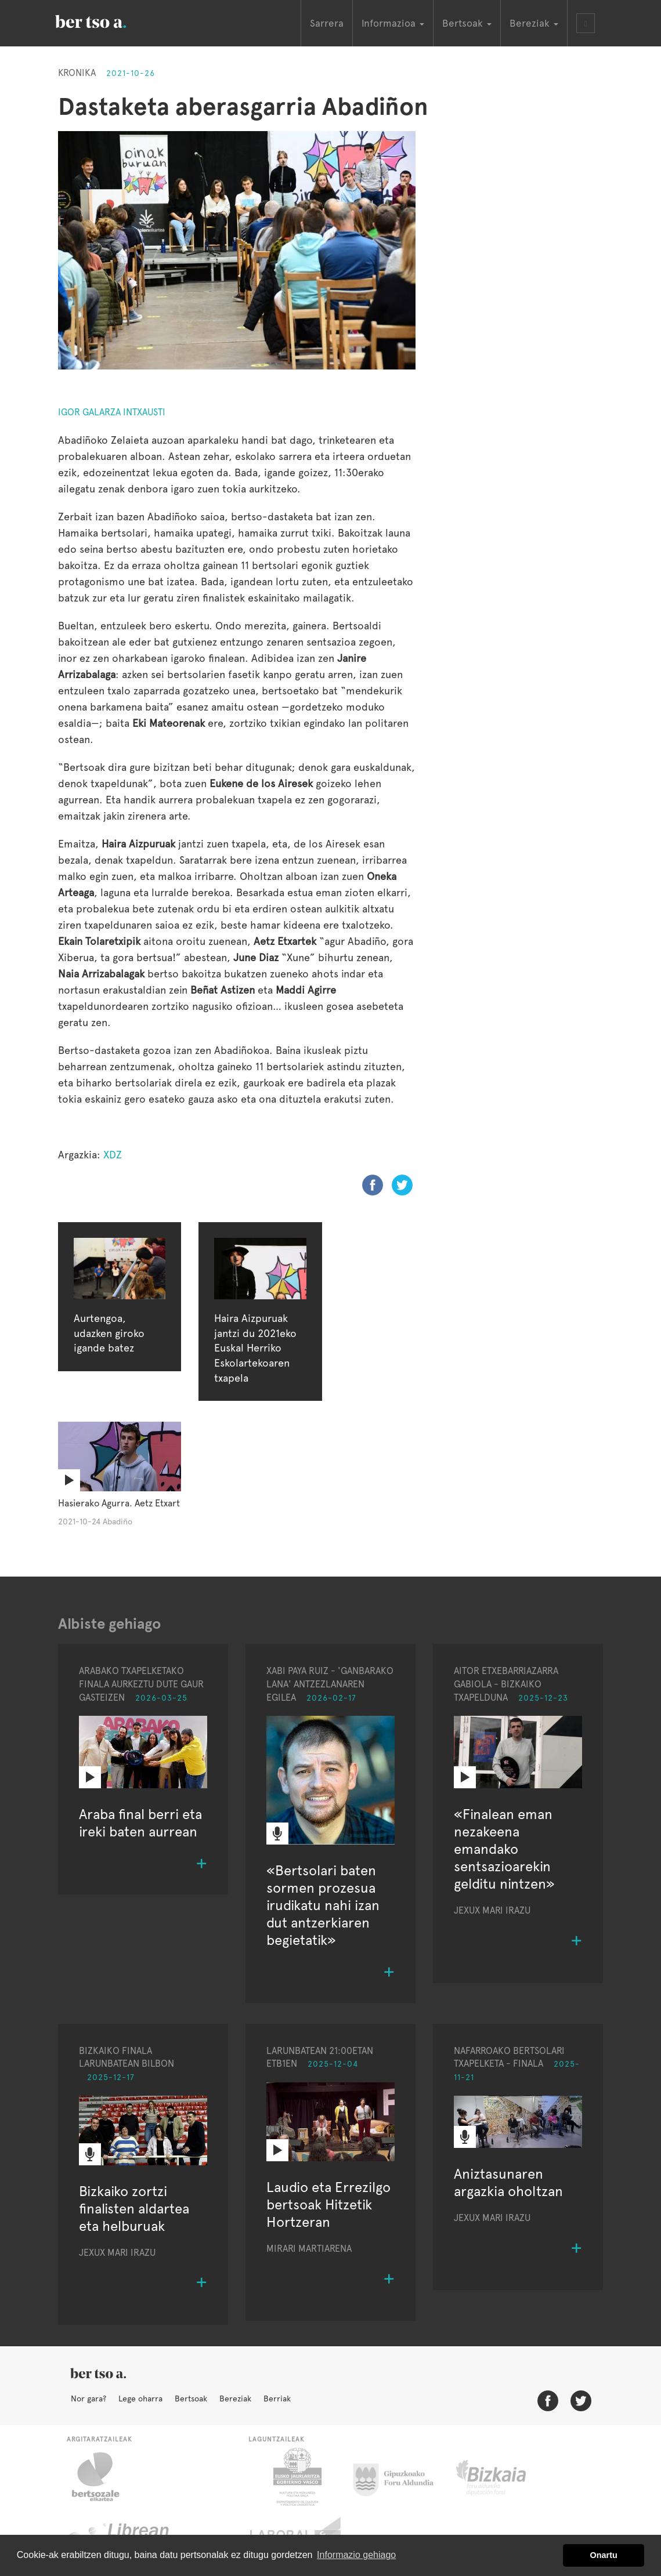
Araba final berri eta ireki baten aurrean (140, 1823)
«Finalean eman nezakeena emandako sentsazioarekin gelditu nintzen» (504, 1849)
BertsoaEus (107, 20)
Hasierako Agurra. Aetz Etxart (119, 1503)
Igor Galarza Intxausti (111, 412)
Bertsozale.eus (103, 2477)
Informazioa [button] (393, 23)
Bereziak (235, 2398)
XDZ (112, 1154)
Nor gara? (88, 2398)
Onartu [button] (603, 2555)
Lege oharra (140, 2398)
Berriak (277, 2398)
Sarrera (327, 23)
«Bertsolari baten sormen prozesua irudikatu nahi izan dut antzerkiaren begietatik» (323, 1905)
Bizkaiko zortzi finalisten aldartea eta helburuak (134, 2208)
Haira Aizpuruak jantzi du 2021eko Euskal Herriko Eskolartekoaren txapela (255, 1348)
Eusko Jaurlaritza (296, 2477)
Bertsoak (191, 2398)
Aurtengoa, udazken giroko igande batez (109, 1333)
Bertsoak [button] (467, 23)
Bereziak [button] (534, 23)
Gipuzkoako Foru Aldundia (400, 2477)
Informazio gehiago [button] (356, 2555)
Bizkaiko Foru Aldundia (504, 2477)
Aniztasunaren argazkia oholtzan (508, 2182)
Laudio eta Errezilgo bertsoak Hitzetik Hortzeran (328, 2204)
